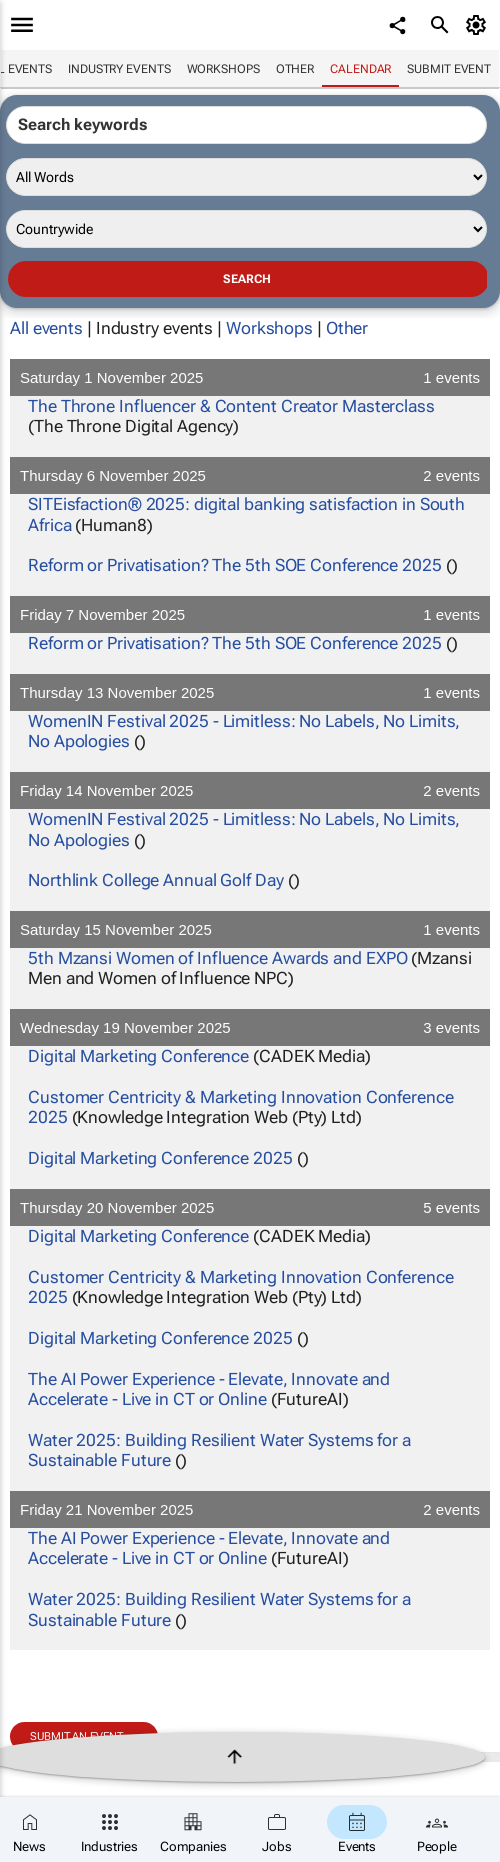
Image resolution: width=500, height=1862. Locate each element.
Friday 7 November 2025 (250, 614)
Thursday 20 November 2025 (250, 1207)
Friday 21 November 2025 (250, 1509)
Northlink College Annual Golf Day (156, 880)
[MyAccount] (479, 25)
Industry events (119, 69)
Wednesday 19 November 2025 (250, 1027)
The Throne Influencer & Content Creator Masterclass (231, 406)
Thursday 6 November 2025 (250, 475)
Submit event (449, 69)
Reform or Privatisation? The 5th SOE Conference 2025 (235, 565)
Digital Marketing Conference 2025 (160, 1158)
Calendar (360, 69)
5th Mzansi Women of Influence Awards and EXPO (218, 958)
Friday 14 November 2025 (250, 790)
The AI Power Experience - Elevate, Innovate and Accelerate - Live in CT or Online (209, 1389)
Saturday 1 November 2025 (250, 377)
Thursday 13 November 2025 (250, 692)
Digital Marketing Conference (138, 1056)
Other (295, 69)
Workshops (223, 69)
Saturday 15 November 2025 (250, 929)
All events (46, 328)
